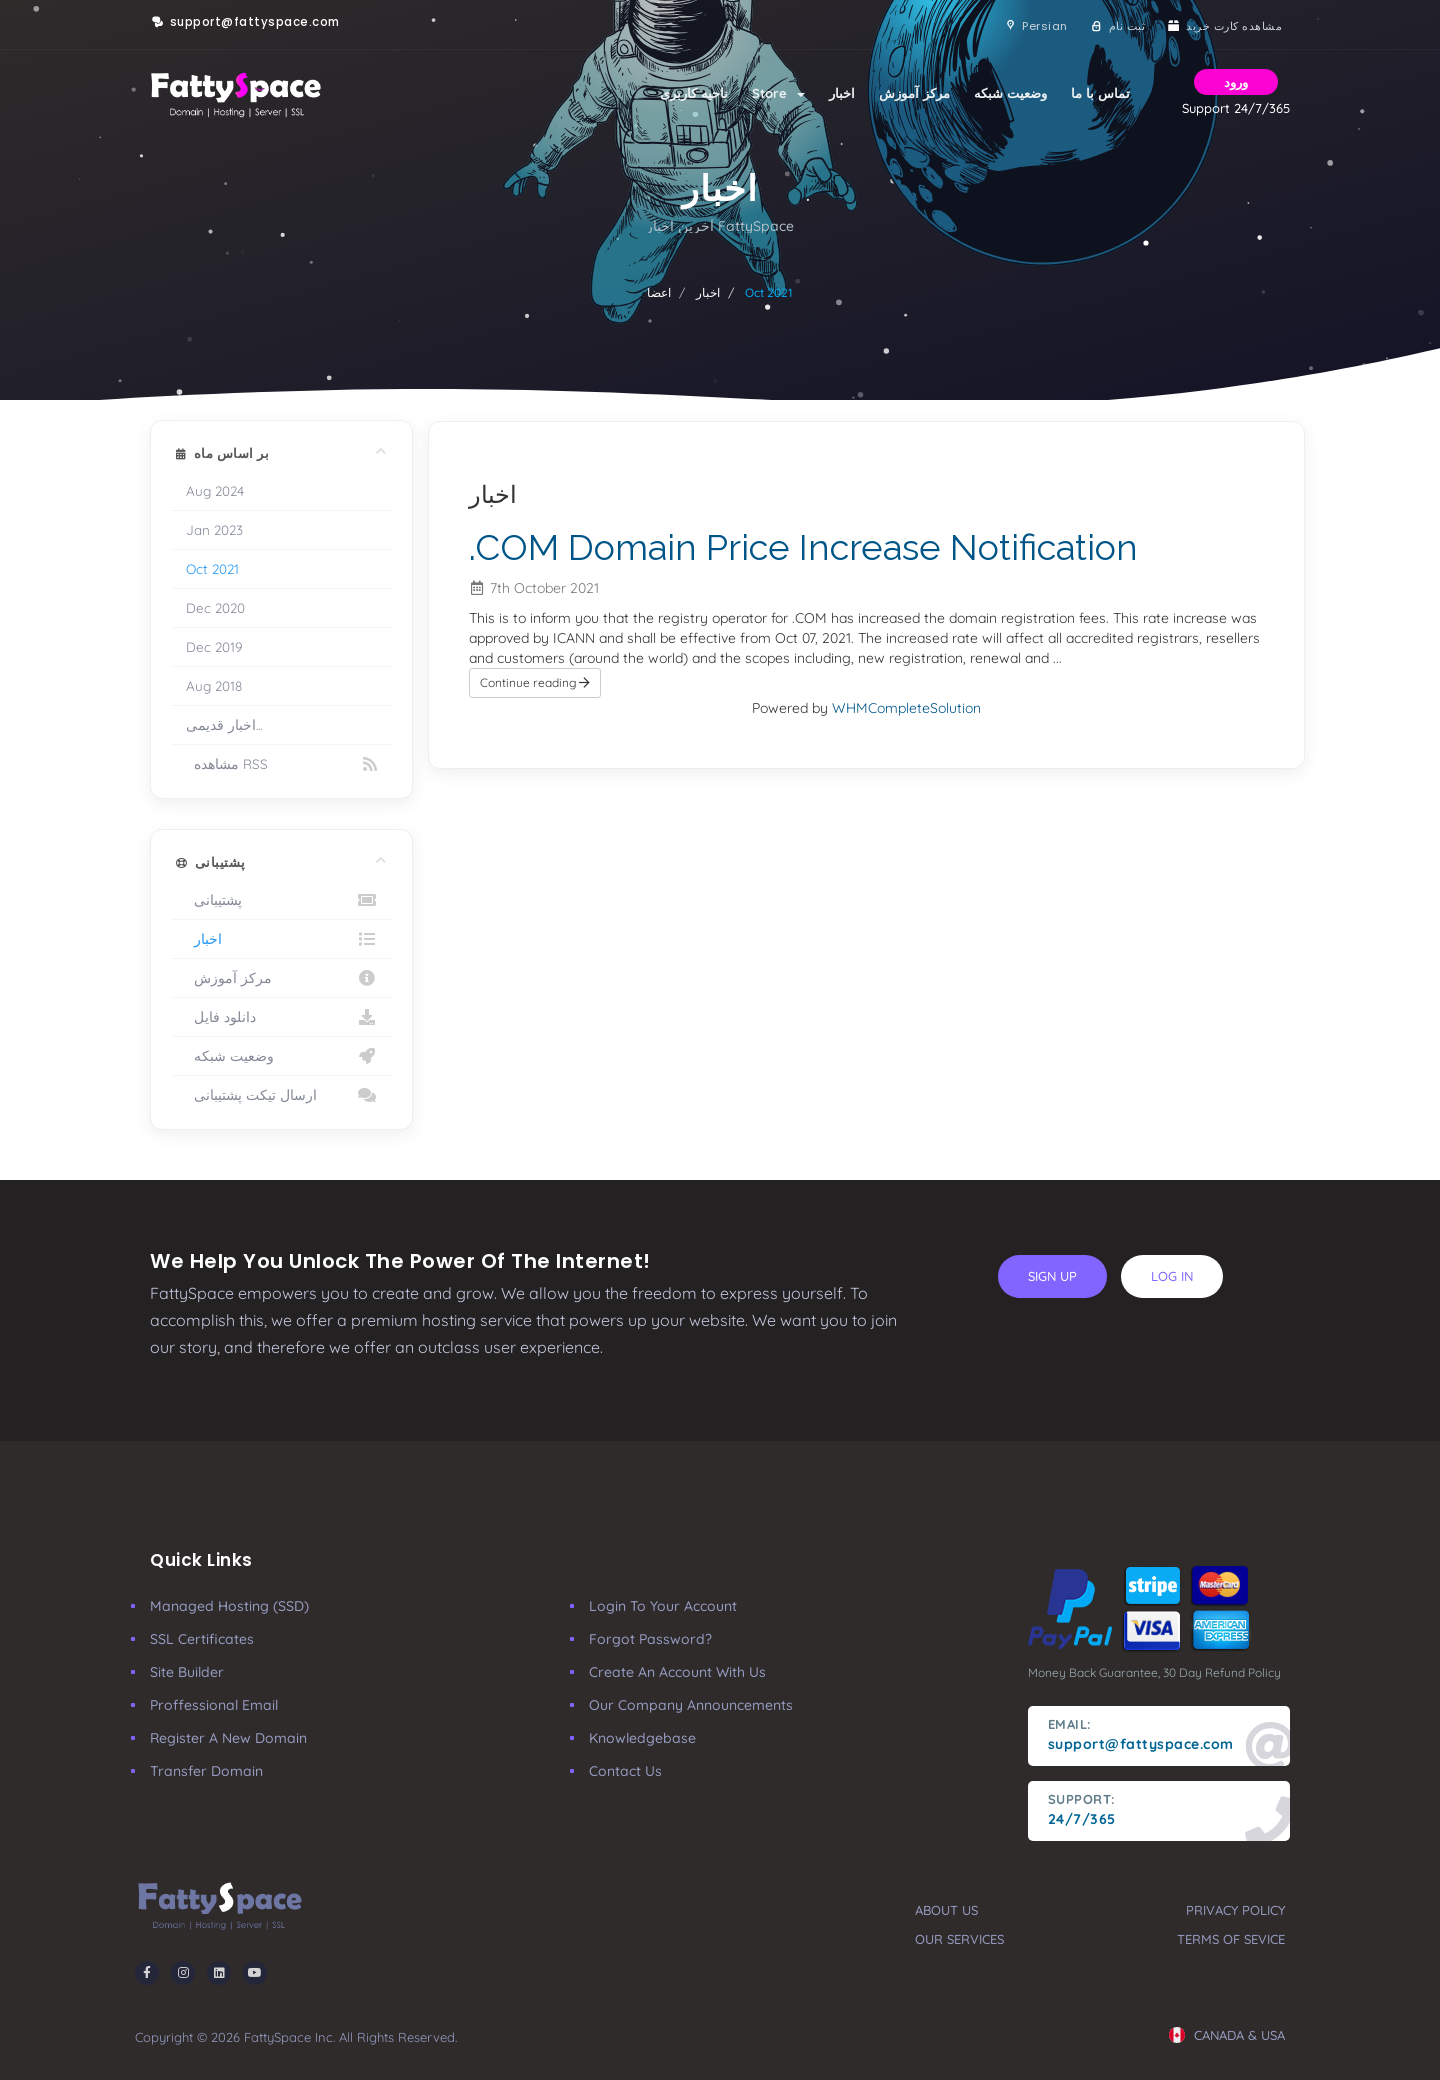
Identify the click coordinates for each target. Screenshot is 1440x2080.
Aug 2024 (215, 490)
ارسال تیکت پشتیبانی (281, 1095)
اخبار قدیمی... (224, 724)
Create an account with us (677, 1672)
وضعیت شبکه (1010, 93)
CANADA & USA (1227, 2035)
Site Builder (187, 1672)
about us (946, 1910)
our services (959, 1939)
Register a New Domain (228, 1738)
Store (778, 93)
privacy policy (1235, 1910)
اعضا (659, 292)
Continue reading (535, 682)
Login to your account (663, 1606)
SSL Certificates (202, 1639)
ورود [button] (1236, 82)
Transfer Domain (206, 1771)
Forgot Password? (650, 1639)
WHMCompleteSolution (906, 708)
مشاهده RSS (281, 764)
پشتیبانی (281, 900)
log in (1172, 1276)
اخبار (842, 93)
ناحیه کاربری (694, 93)
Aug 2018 (214, 685)
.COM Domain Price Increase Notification (803, 547)
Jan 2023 (214, 529)
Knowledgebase (642, 1738)
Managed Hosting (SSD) (229, 1606)
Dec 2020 (215, 607)
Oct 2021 (212, 568)
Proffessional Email (214, 1705)
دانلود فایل (281, 1017)
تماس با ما (1100, 93)
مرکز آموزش (914, 93)
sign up (1052, 1276)
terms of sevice (1231, 1939)
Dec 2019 (214, 646)
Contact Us (625, 1771)
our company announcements (691, 1705)
